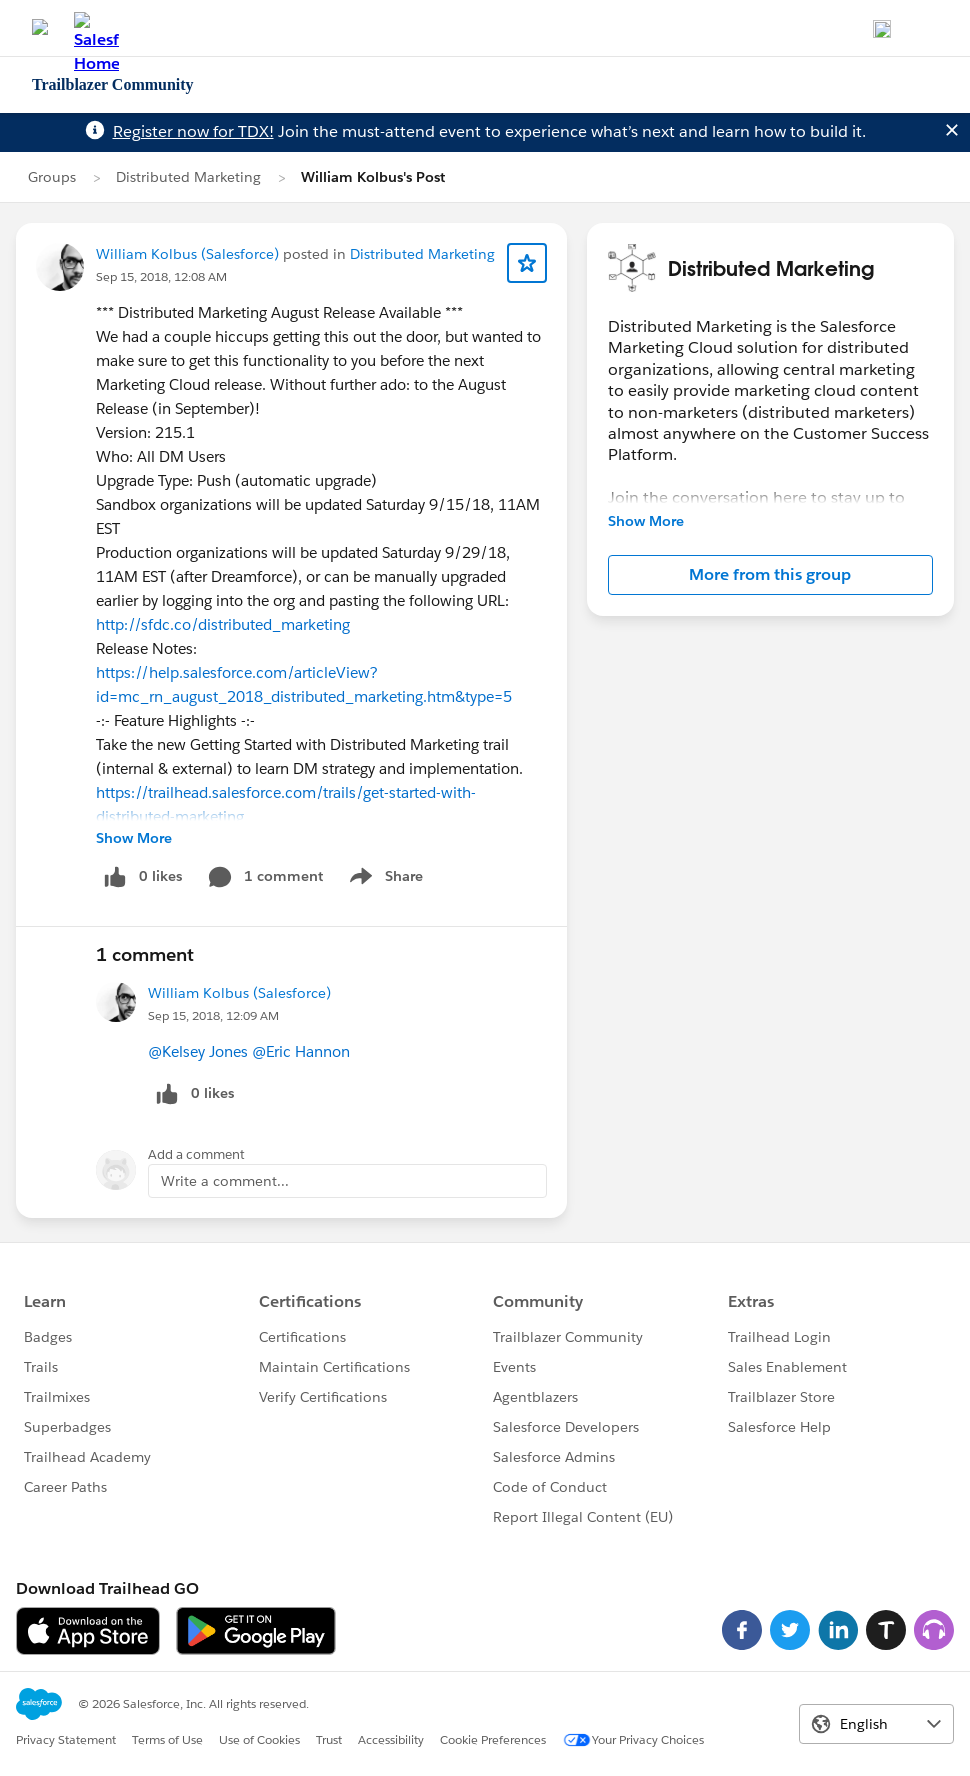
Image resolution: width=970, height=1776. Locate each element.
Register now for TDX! (193, 131)
